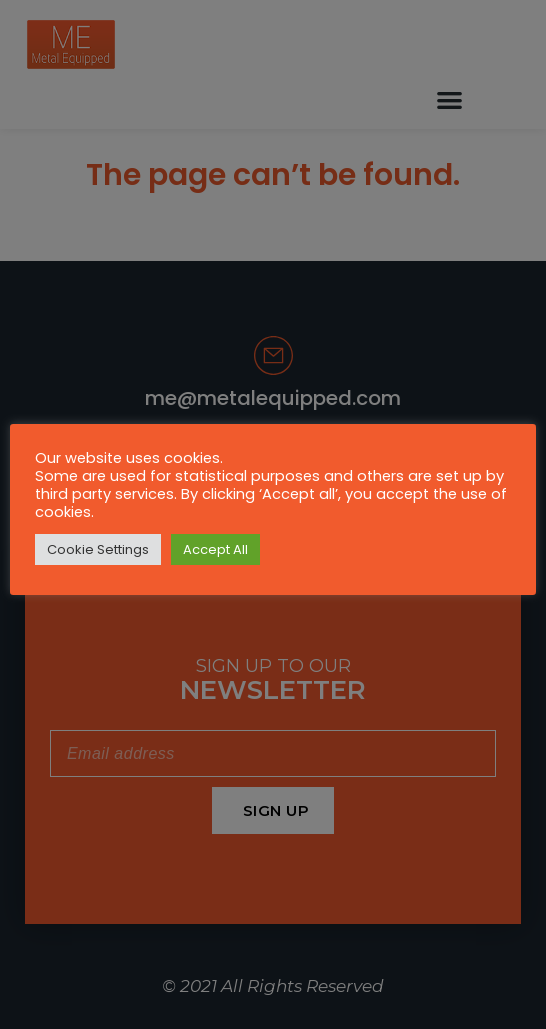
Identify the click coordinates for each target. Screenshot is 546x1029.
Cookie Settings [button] (98, 549)
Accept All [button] (215, 549)
